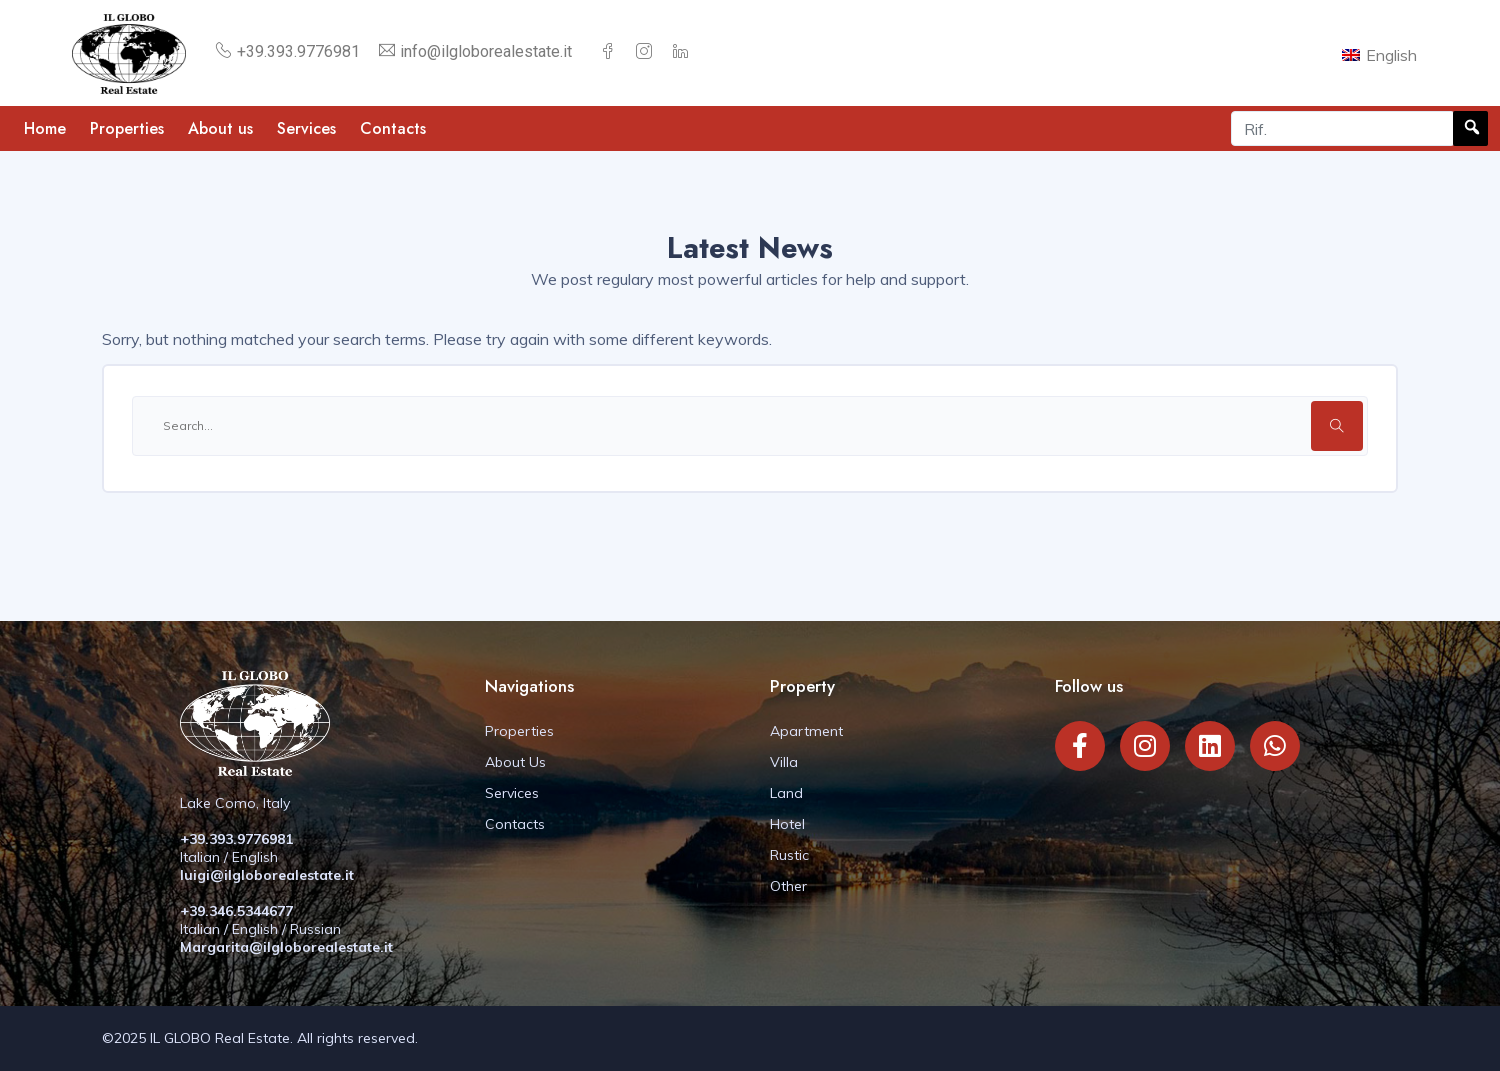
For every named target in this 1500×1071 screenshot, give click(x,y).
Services (306, 128)
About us (220, 128)
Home (45, 128)
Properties (127, 128)
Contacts (393, 128)
